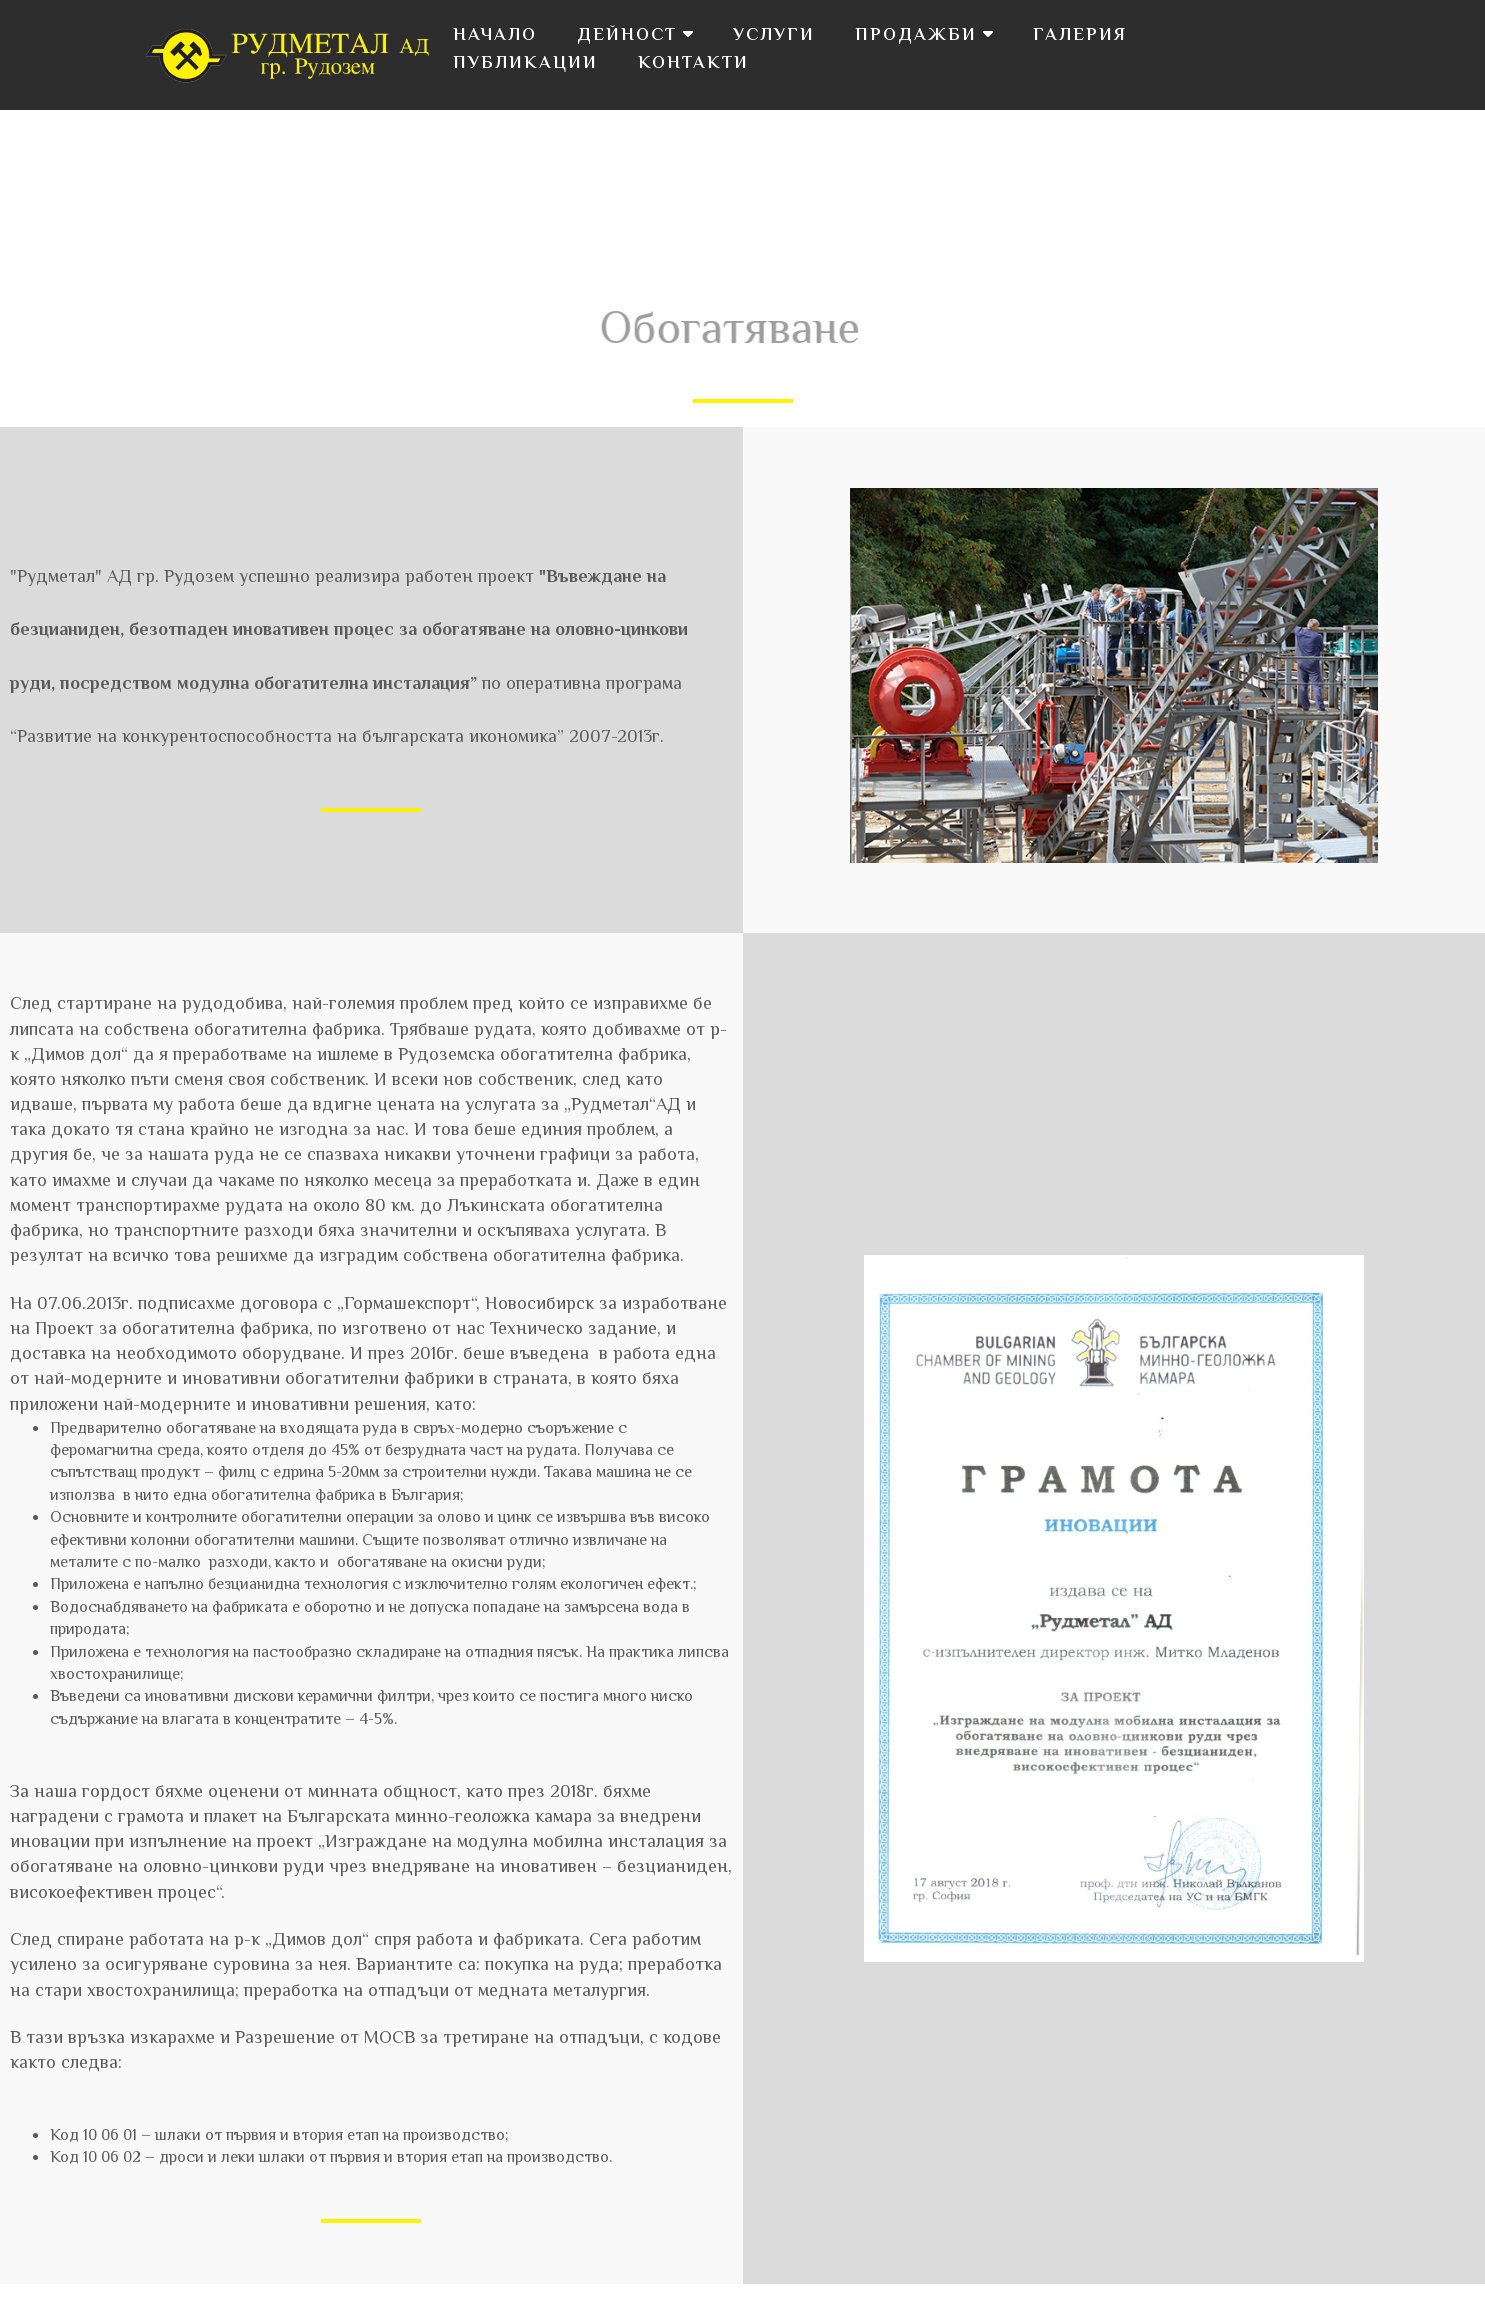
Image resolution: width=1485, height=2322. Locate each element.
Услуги (774, 36)
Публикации (525, 64)
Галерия (1080, 36)
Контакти (693, 64)
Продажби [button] (924, 36)
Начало (495, 36)
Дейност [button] (635, 36)
